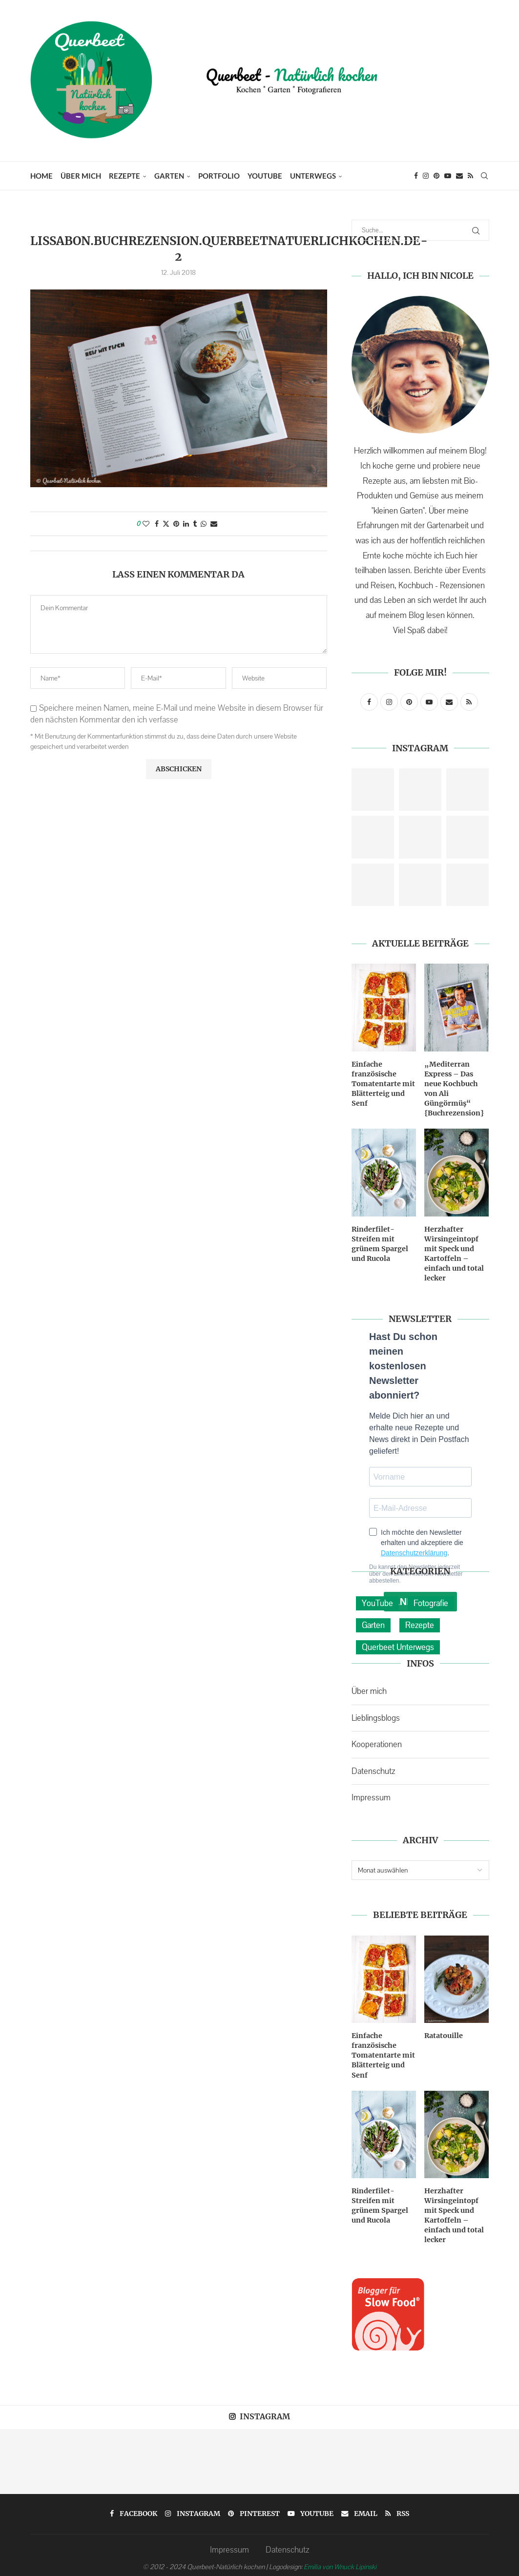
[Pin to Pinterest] (176, 523)
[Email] (459, 176)
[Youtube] (447, 176)
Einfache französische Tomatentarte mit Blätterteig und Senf (383, 1082)
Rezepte (124, 175)
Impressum (371, 1795)
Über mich (81, 175)
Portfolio (219, 175)
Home (41, 175)
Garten (169, 175)
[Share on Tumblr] (195, 523)
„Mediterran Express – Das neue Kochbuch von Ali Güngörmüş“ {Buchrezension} (453, 1087)
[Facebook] (416, 176)
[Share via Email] (213, 523)
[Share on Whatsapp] (204, 523)
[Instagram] (426, 176)
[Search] (484, 176)
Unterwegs (313, 175)
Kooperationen (377, 1741)
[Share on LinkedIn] (186, 523)
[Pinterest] (436, 176)
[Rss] (470, 176)
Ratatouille (443, 2032)
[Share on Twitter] (166, 523)
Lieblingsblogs (376, 1715)
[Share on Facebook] (157, 523)
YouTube (265, 175)
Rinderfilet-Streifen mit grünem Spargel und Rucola (379, 1241)
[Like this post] (146, 523)
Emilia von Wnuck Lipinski (340, 2561)
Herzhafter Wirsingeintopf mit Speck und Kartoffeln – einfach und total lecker (453, 1251)
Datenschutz (373, 1768)
